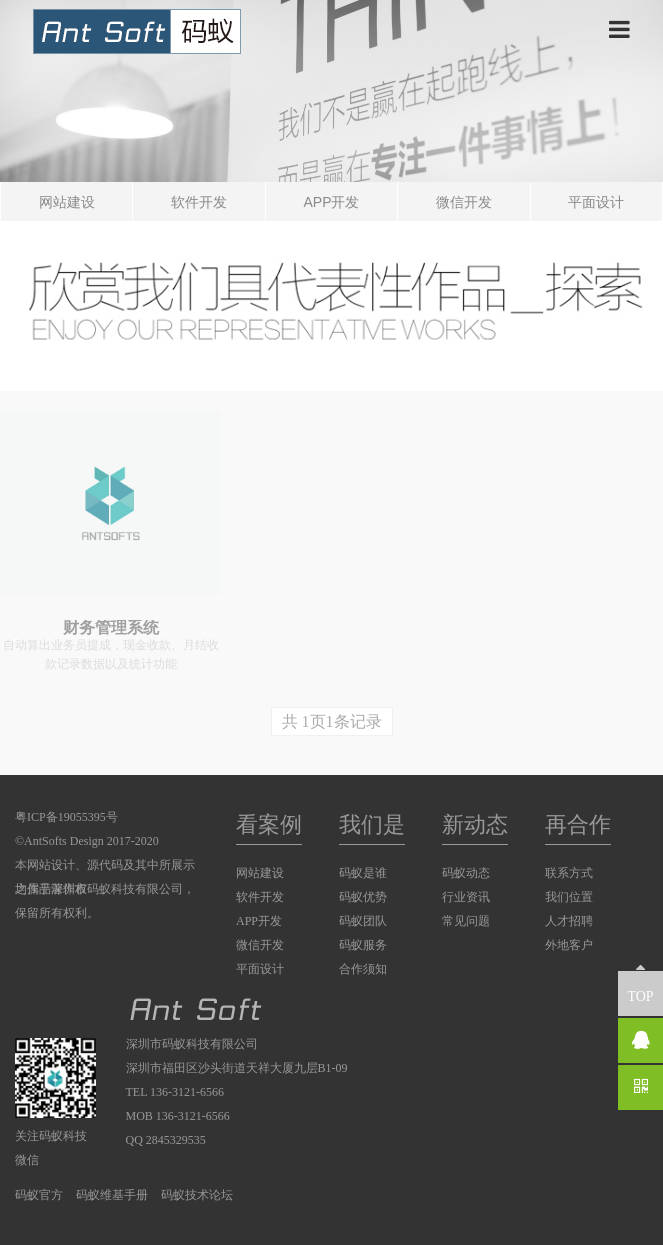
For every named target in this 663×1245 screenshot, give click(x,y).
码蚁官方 (39, 1195)
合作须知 (363, 969)
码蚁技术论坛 (197, 1195)
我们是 (372, 824)
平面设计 (596, 202)
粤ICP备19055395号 (66, 817)
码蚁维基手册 (112, 1195)
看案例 (269, 824)
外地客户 (569, 945)
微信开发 (464, 202)
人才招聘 (569, 921)
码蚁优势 (363, 897)
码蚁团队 (363, 921)
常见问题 (466, 921)
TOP (640, 987)
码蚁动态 (466, 873)
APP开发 (331, 202)
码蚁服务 (363, 945)
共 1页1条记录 (332, 721)
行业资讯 (466, 897)
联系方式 (569, 873)
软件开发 (199, 202)
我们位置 (569, 897)
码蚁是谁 (363, 873)
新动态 (475, 824)
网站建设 (67, 202)
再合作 (578, 824)
